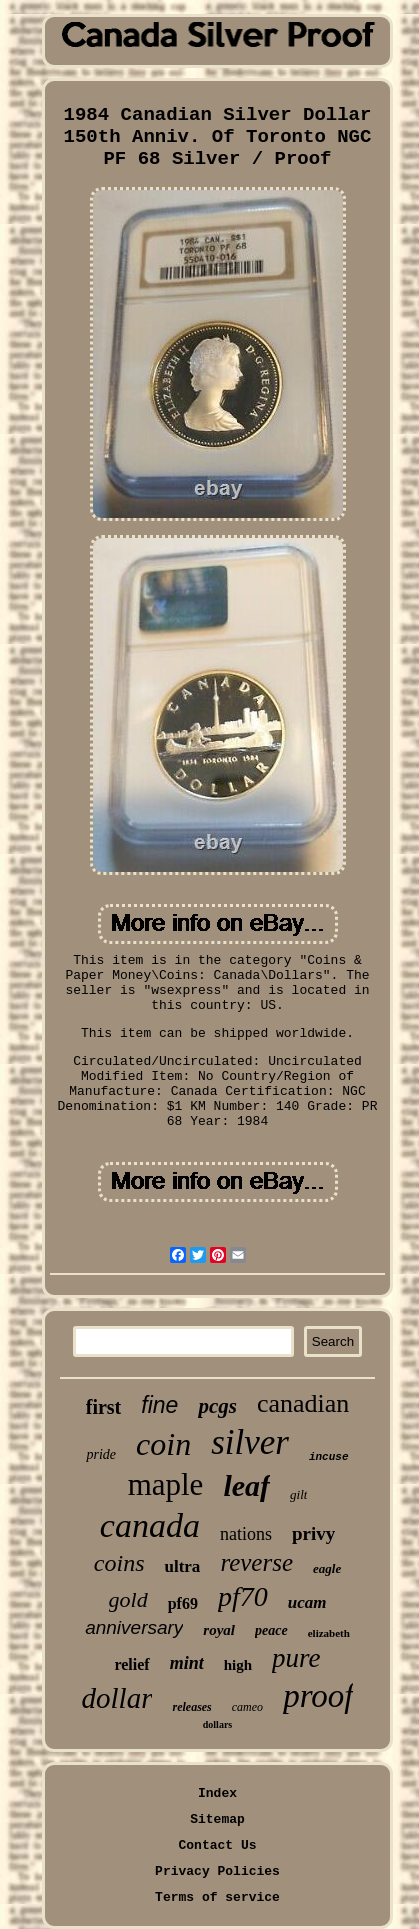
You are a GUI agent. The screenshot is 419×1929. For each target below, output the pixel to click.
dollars (217, 1724)
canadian (303, 1403)
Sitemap (217, 1819)
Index (217, 1793)
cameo (247, 1707)
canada (150, 1525)
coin (163, 1444)
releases (191, 1707)
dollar (117, 1698)
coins (119, 1563)
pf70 (243, 1596)
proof (318, 1696)
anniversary (134, 1627)
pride (101, 1454)
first (104, 1407)
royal (219, 1630)
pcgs (217, 1406)
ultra (182, 1566)
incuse (329, 1457)
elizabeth (329, 1633)
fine (159, 1405)
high (238, 1665)
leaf (246, 1485)
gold (128, 1599)
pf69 (183, 1603)
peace (271, 1630)
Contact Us (217, 1845)
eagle (327, 1568)
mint (187, 1663)
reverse (256, 1562)
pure (296, 1658)
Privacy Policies (217, 1871)
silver (250, 1442)
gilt (298, 1494)
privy (313, 1533)
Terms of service (217, 1897)
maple (166, 1484)
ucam (307, 1602)
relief (131, 1664)
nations (246, 1534)
